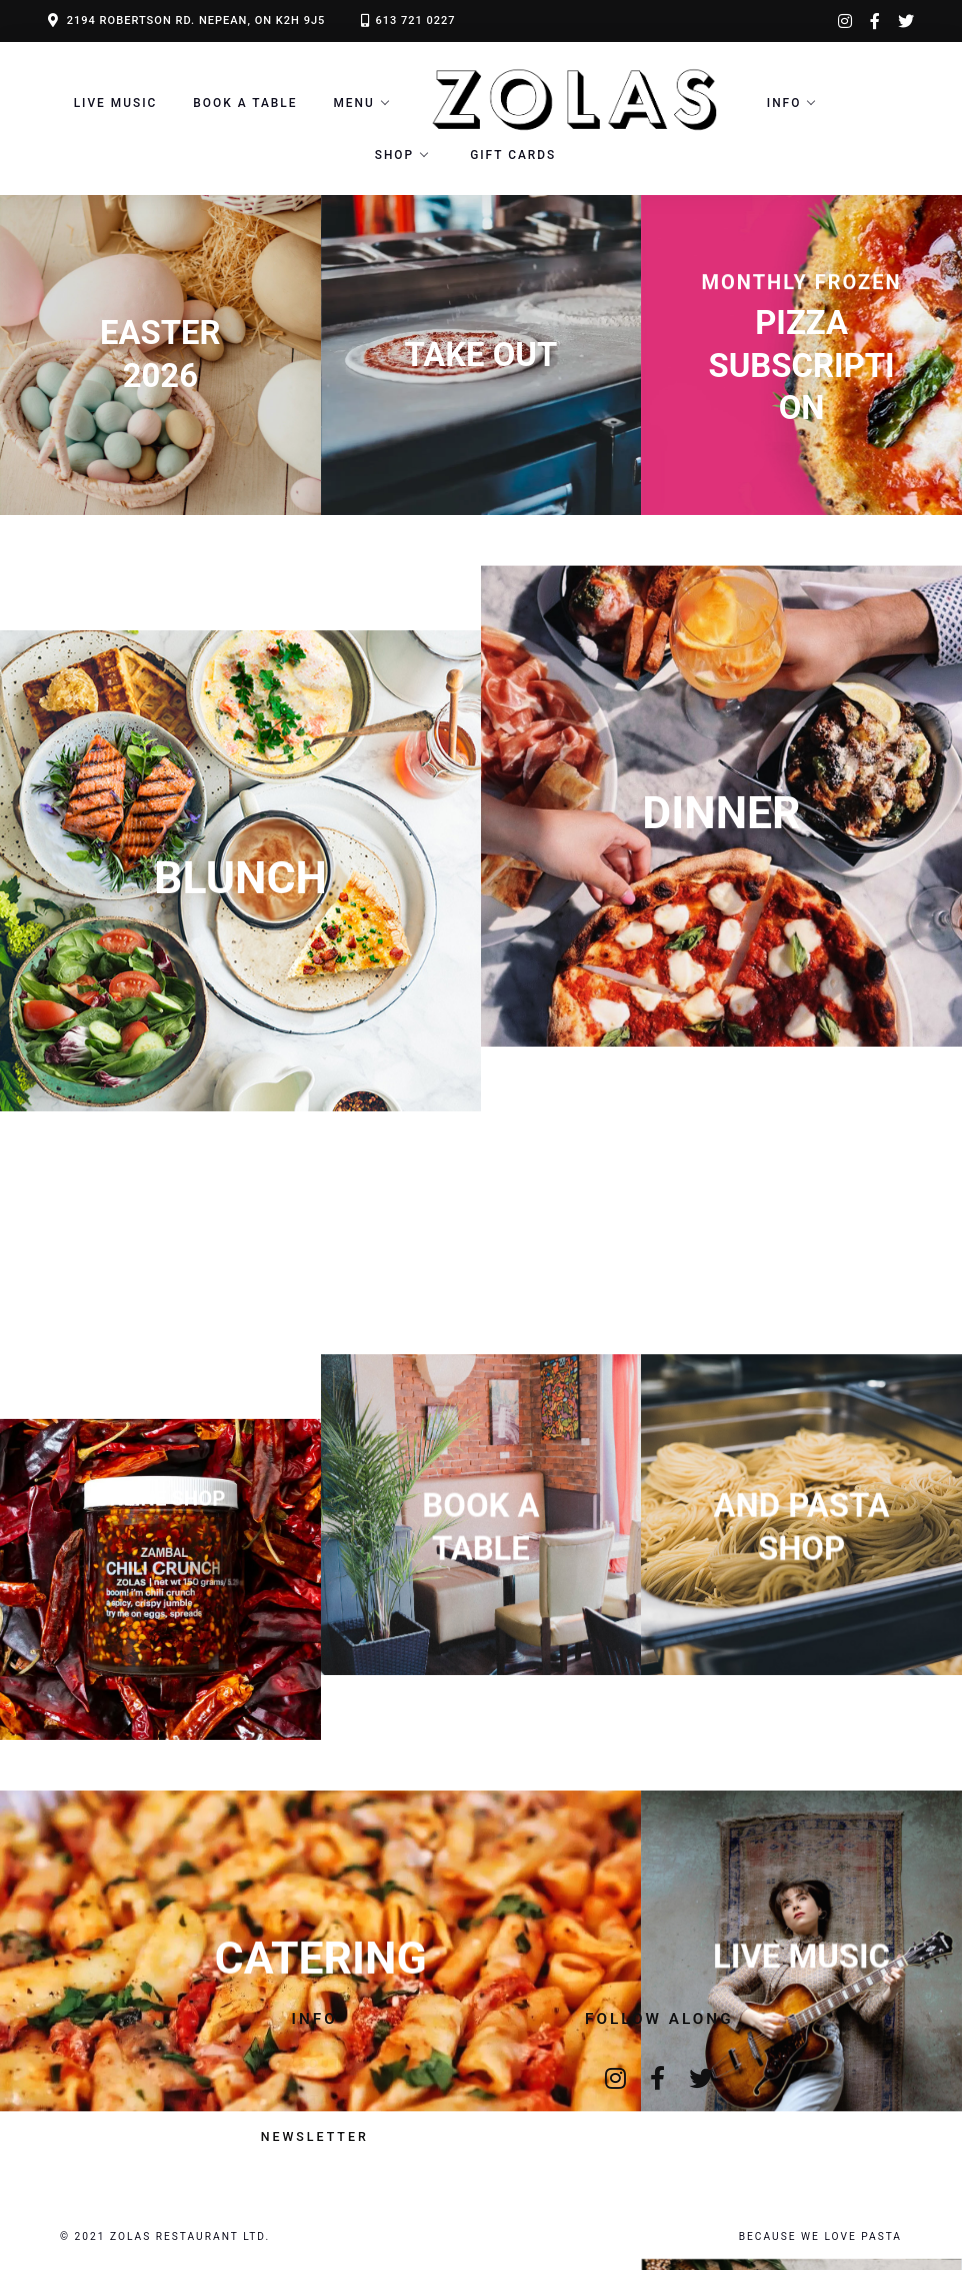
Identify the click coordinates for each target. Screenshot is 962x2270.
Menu (353, 103)
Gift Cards (513, 155)
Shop (394, 155)
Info (784, 103)
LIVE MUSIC (116, 103)
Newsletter (315, 2136)
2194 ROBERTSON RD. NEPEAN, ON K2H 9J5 (196, 20)
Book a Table (245, 103)
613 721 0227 (415, 20)
